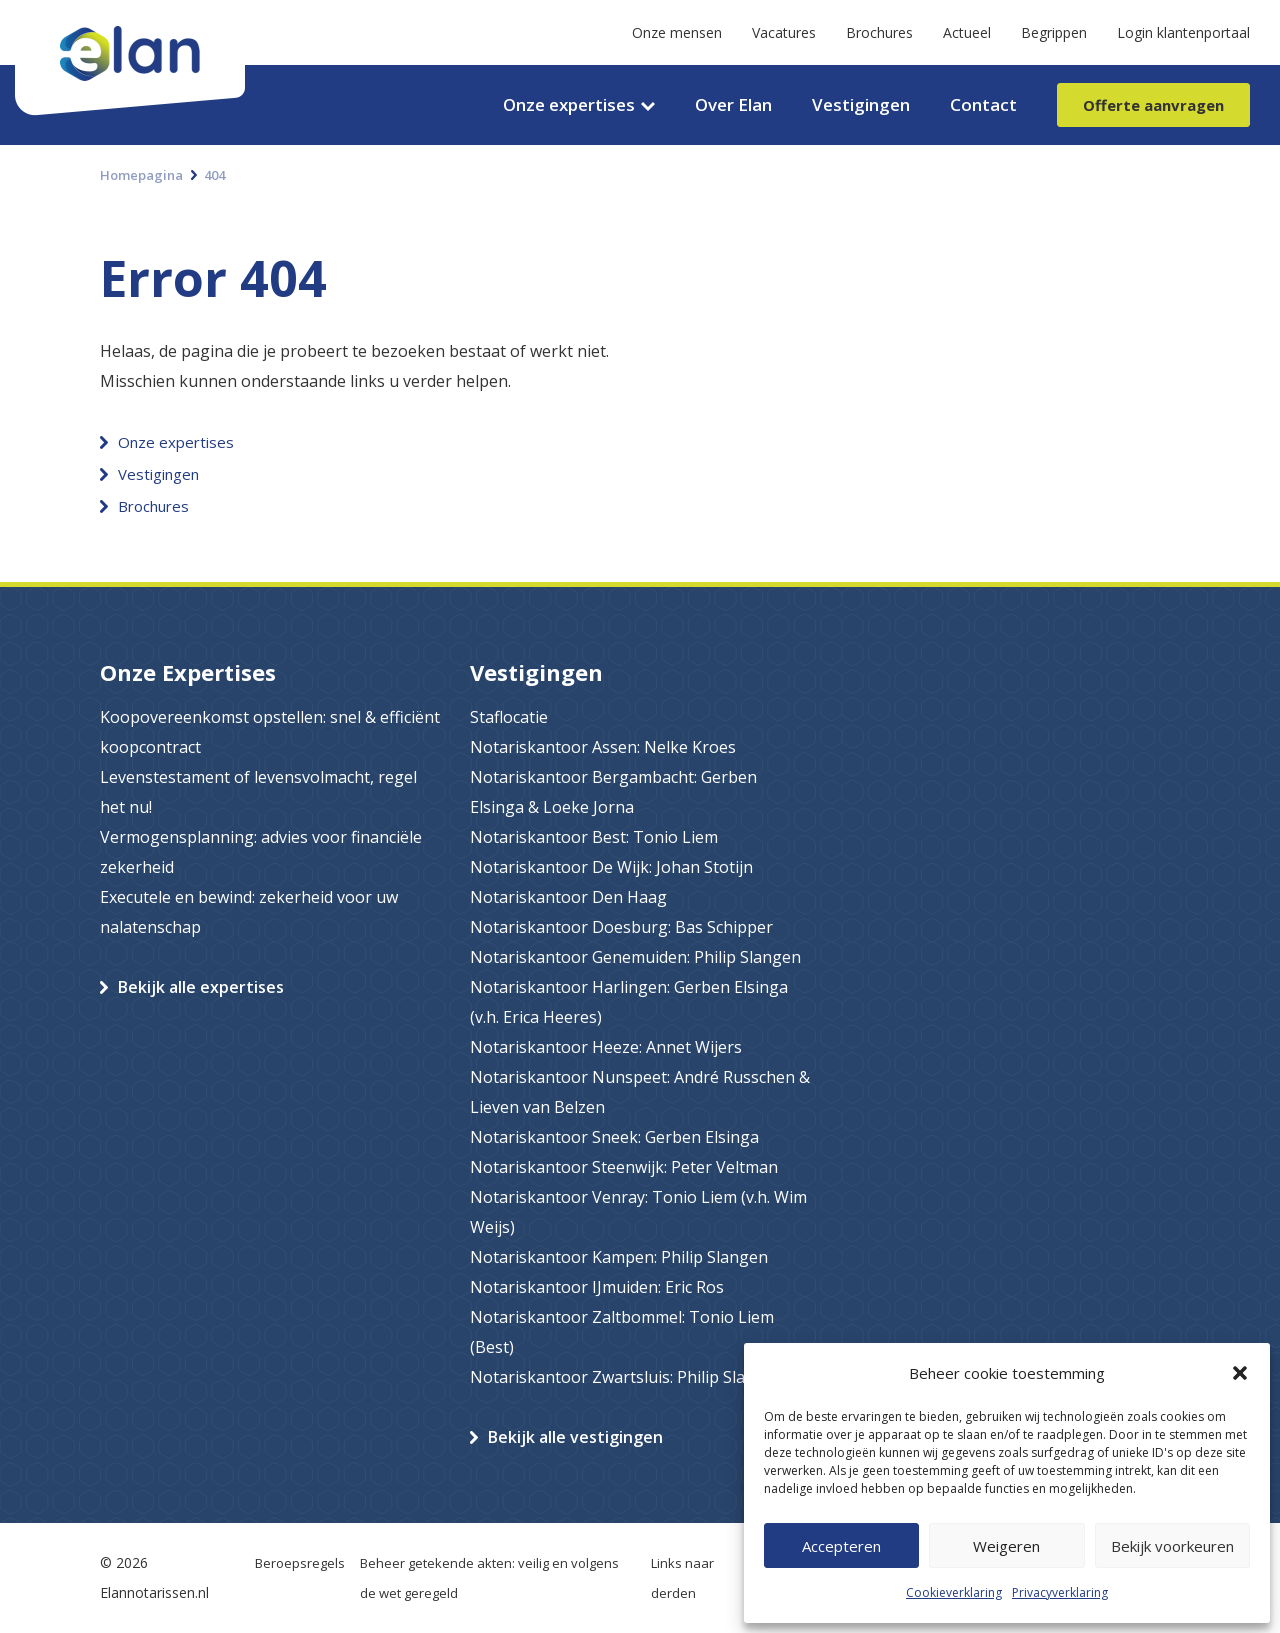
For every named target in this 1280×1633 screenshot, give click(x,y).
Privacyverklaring (1060, 1592)
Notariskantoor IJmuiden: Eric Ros (597, 1287)
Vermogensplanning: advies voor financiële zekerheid (261, 852)
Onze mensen (677, 32)
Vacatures (784, 32)
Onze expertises (569, 104)
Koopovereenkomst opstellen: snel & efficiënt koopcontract (270, 732)
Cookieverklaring (954, 1592)
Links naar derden (682, 1578)
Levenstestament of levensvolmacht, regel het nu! (258, 792)
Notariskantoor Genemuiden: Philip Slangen (635, 957)
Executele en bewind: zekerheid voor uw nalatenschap (249, 912)
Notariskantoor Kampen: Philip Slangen (619, 1257)
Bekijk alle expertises (201, 987)
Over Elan (733, 104)
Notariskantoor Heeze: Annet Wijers (606, 1047)
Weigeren (1006, 1546)
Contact (983, 104)
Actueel (967, 32)
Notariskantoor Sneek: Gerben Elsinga (614, 1137)
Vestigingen (861, 104)
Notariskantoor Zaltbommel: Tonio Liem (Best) (622, 1332)
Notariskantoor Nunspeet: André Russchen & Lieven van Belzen (640, 1092)
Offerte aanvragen (1153, 105)
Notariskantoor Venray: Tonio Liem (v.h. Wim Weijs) (638, 1212)
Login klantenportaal (1183, 32)
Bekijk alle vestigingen (575, 1437)
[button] (1240, 1373)
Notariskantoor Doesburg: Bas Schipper (621, 927)
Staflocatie (509, 717)
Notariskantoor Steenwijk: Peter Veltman (624, 1167)
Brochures (879, 32)
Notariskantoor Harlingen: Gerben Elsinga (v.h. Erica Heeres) (629, 1002)
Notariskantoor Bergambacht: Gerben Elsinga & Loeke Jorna (613, 792)
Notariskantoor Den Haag (568, 897)
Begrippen (1054, 32)
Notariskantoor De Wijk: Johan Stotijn (611, 867)
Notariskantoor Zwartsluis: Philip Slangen (627, 1377)
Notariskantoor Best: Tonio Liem (594, 837)
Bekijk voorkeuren (1172, 1546)
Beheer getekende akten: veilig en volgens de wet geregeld (489, 1578)
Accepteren (841, 1546)
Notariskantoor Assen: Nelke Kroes (603, 747)
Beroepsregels (300, 1563)
